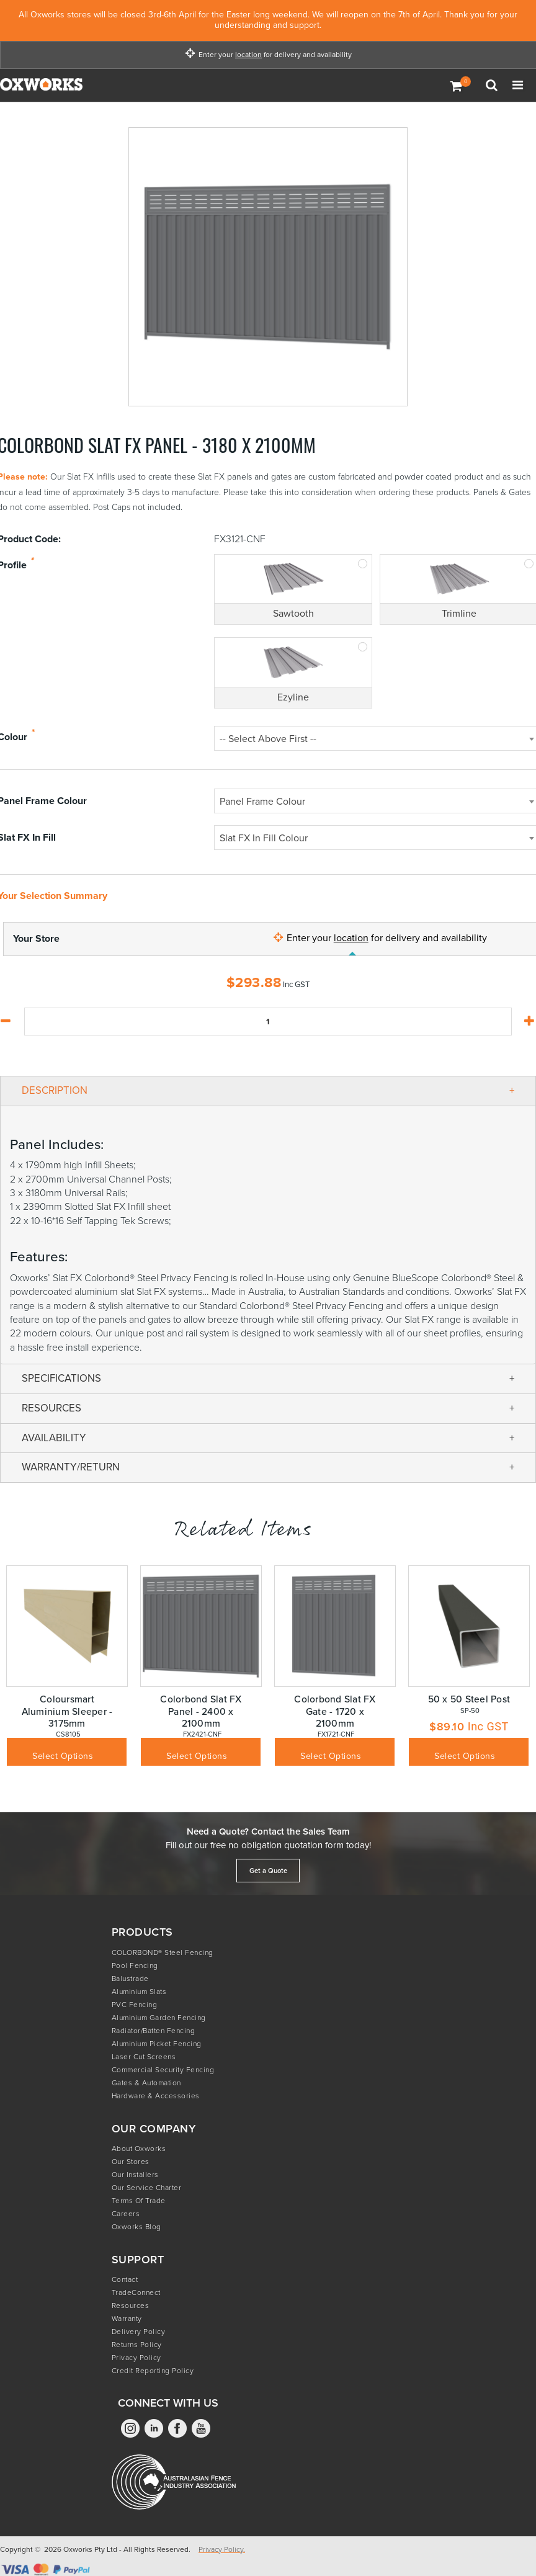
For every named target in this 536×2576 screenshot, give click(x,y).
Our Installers (135, 2174)
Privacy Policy (136, 2357)
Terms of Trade (139, 2200)
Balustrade (130, 1978)
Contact (125, 2279)
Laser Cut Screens (144, 2056)
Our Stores (131, 2161)
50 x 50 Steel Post (469, 1699)
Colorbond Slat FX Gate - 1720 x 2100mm (334, 1711)
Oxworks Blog (136, 2226)
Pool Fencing (135, 1965)
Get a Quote (268, 1871)
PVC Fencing (135, 2004)
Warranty (127, 2318)
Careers (126, 2213)
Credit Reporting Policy (153, 2370)
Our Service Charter (147, 2187)
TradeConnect (136, 2292)
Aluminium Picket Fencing (157, 2043)
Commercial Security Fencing (163, 2069)
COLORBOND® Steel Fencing (162, 1952)
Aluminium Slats (139, 1991)
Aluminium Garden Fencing (159, 2017)
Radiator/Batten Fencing (153, 2030)
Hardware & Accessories (156, 2095)
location (248, 55)
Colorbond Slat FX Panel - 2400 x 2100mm (200, 1711)
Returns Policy (137, 2344)
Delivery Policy (139, 2331)
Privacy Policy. (222, 2549)
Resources (131, 2305)
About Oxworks (139, 2148)
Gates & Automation (146, 2082)
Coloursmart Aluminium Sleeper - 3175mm (67, 1711)
